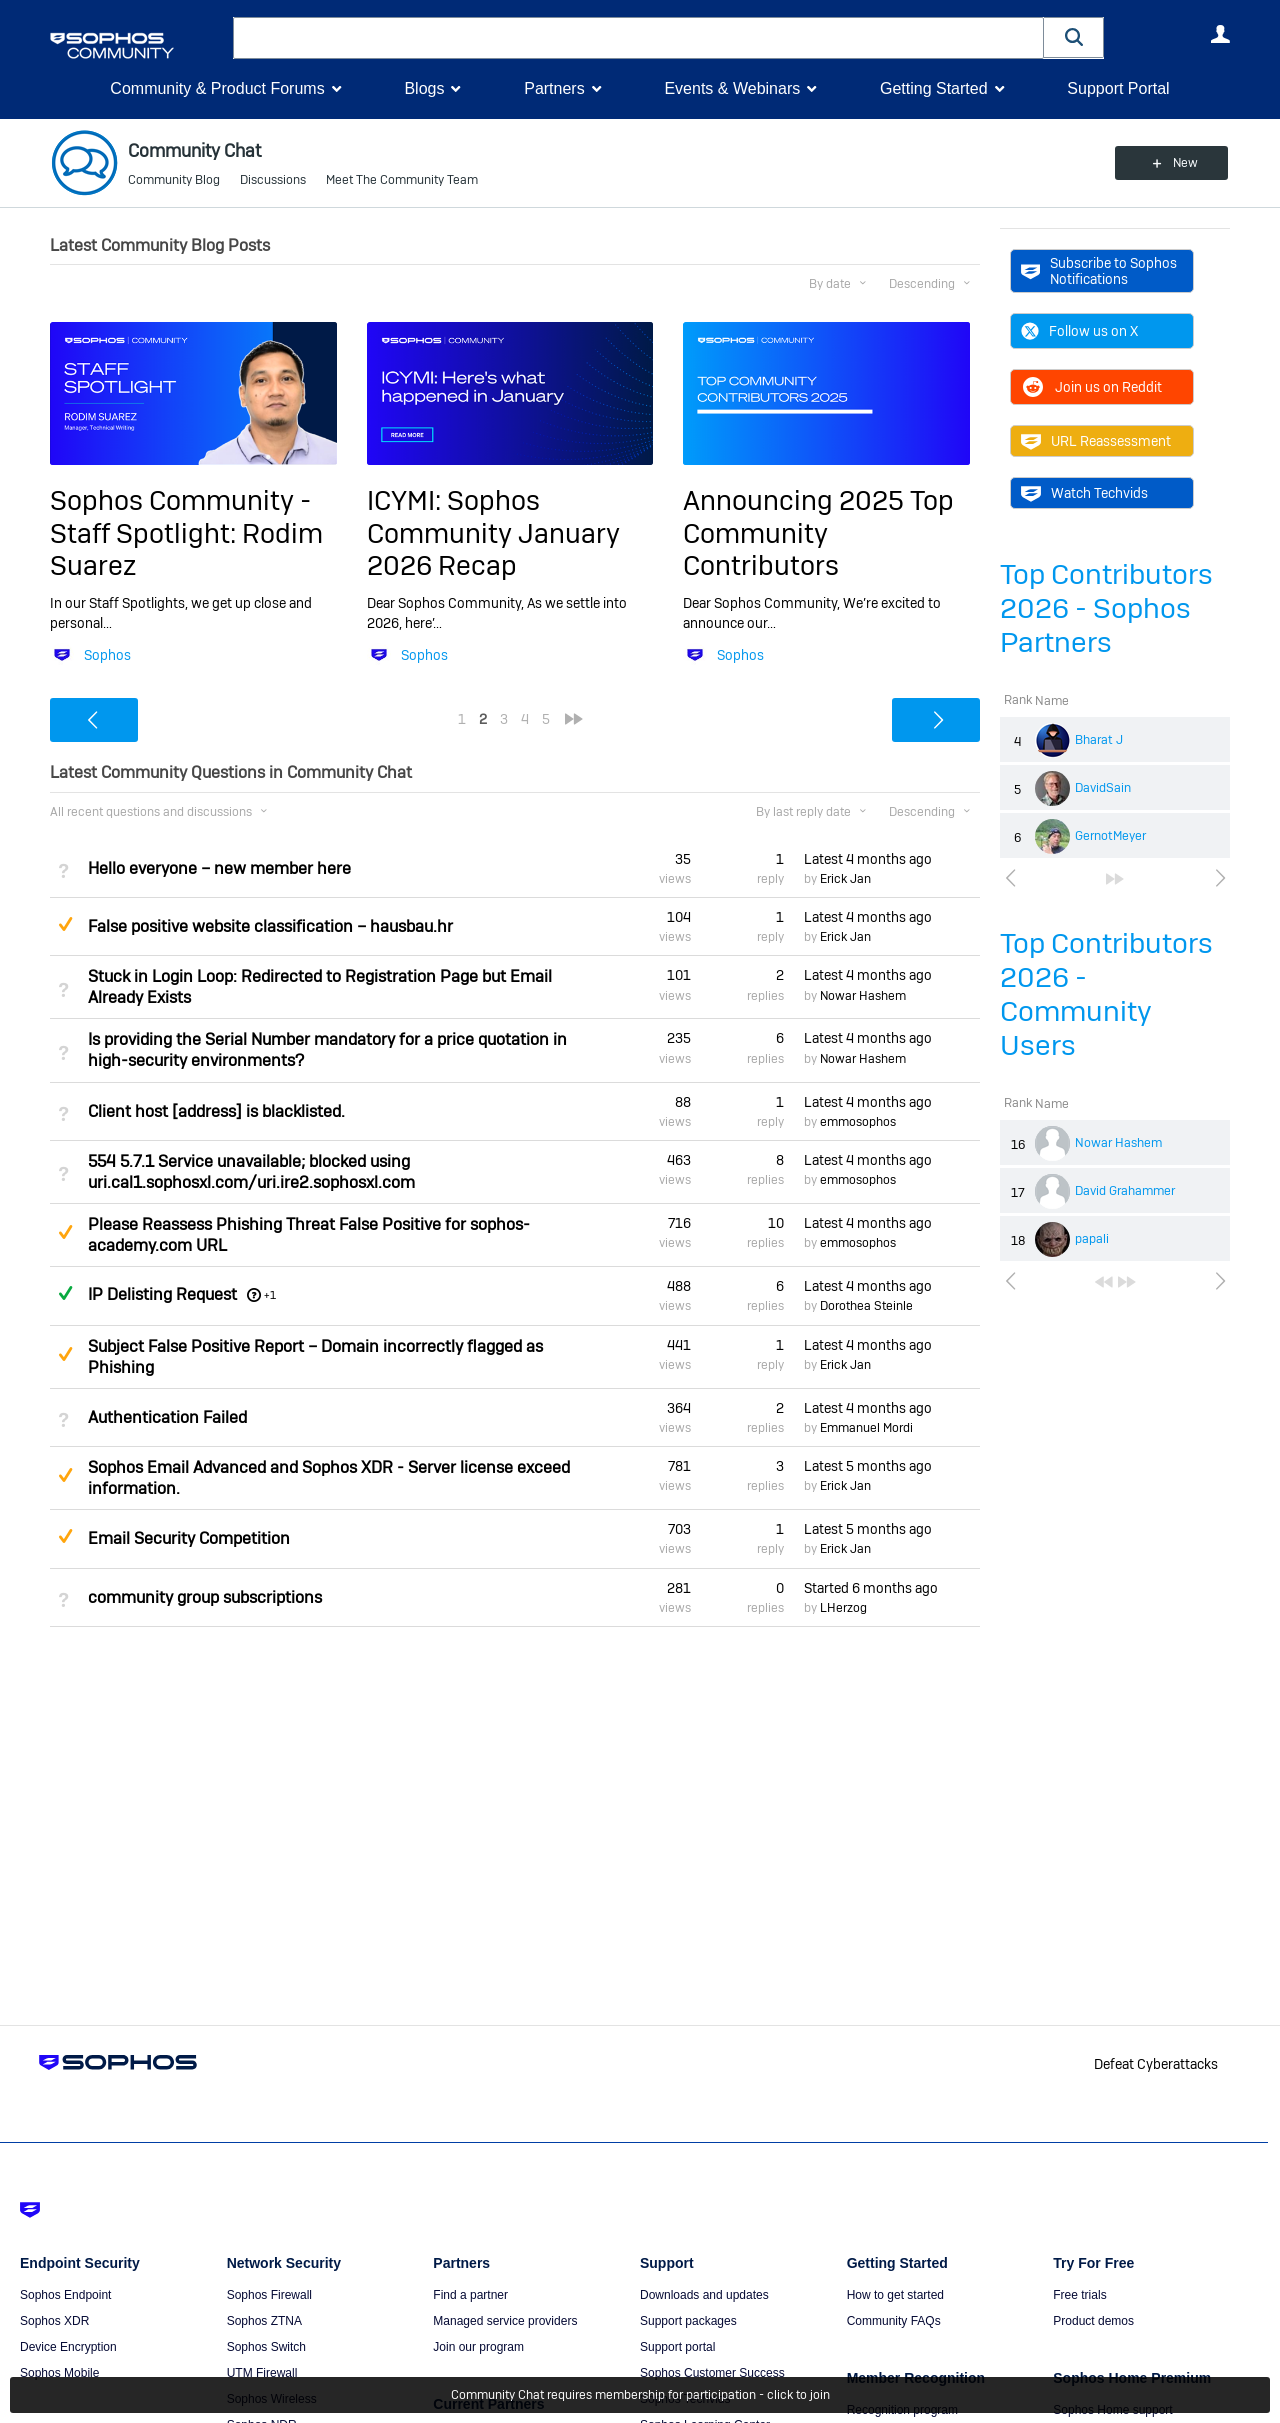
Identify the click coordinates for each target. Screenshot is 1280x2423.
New (1184, 163)
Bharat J (1099, 740)
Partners (554, 88)
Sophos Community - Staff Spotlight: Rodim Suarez (186, 533)
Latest (868, 859)
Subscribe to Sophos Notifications (1099, 271)
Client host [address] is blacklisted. (216, 1111)
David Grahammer (1125, 1191)
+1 (270, 1295)
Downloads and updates (704, 2295)
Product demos (1093, 2321)
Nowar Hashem (1118, 1143)
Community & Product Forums (217, 88)
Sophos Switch (266, 2347)
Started (871, 1588)
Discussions (273, 180)
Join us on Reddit (1091, 387)
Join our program (478, 2347)
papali (1092, 1239)
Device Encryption (68, 2347)
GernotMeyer (1110, 836)
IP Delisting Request (162, 1294)
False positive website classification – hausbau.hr (270, 926)
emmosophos (858, 1122)
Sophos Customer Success (712, 2373)
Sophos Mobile (59, 2373)
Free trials (1079, 2295)
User (1220, 34)
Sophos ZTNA (264, 2321)
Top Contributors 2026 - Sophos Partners (1106, 608)
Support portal (677, 2347)
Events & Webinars (732, 88)
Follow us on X (1079, 331)
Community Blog (174, 180)
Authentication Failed (167, 1417)
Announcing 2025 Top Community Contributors (818, 533)
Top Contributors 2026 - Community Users (1106, 994)
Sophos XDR (54, 2321)
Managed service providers (505, 2321)
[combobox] (638, 38)
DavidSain (1103, 788)
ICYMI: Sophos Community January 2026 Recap (493, 533)
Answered (65, 1293)
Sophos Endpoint (65, 2295)
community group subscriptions (205, 1597)
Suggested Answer (65, 924)
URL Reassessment (1096, 441)
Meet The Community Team (402, 180)
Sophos (107, 655)
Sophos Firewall (269, 2295)
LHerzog (843, 1608)
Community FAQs (894, 2321)
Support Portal (1118, 88)
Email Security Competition (189, 1538)
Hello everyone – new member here (219, 868)
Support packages (688, 2321)
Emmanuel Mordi (866, 1428)
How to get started (895, 2295)
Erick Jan (845, 879)
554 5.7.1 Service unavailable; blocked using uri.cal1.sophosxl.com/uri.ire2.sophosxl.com (251, 1172)
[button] (1074, 37)
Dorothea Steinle (866, 1306)
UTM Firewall (262, 2373)
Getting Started (934, 88)
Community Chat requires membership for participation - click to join (640, 2395)
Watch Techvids (1084, 493)
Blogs (424, 88)
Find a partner (470, 2295)
